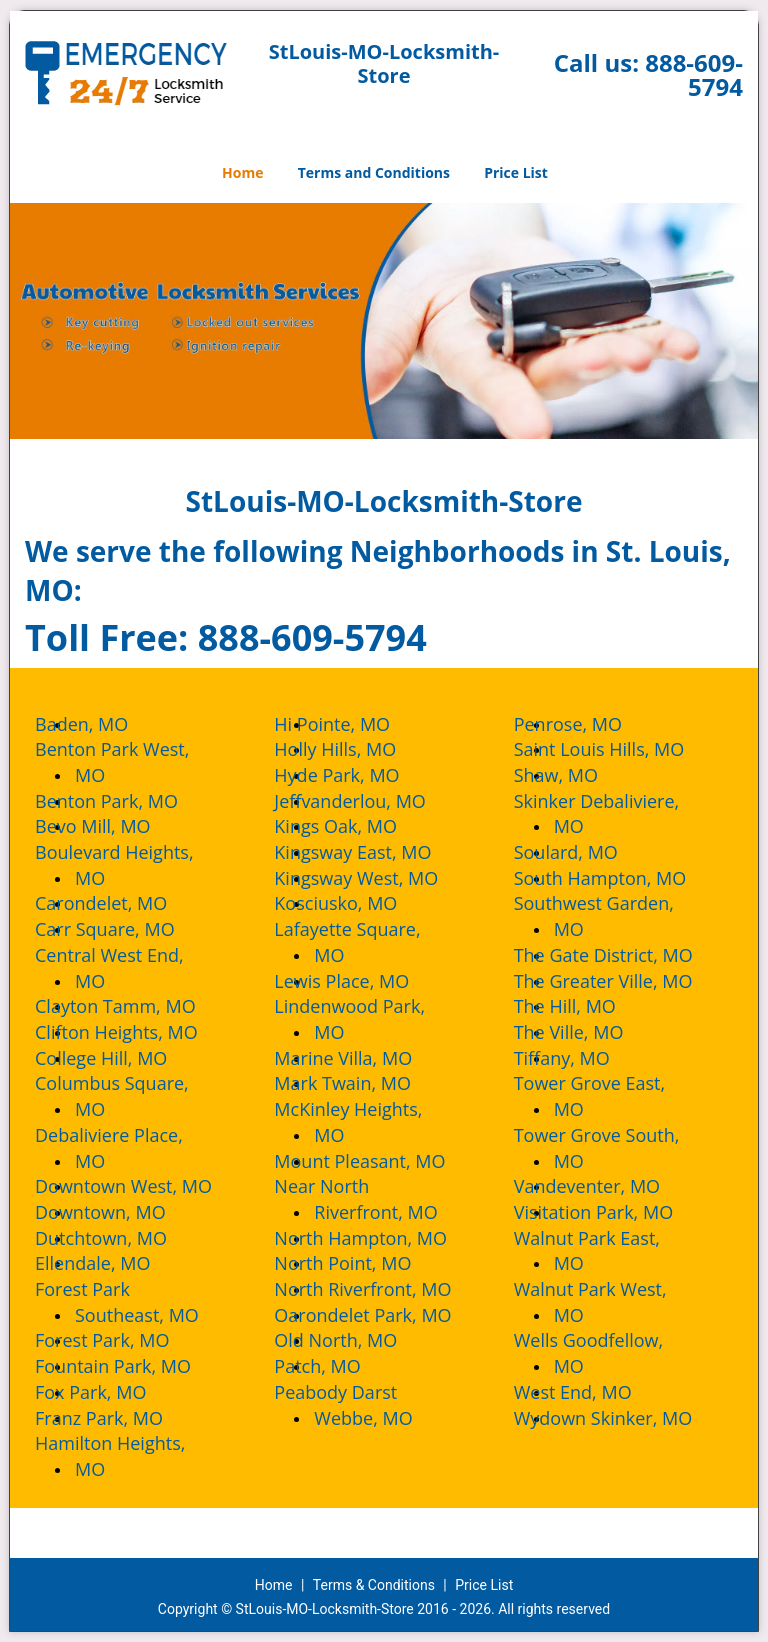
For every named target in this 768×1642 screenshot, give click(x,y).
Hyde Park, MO (356, 775)
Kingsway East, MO (372, 852)
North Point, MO (362, 1263)
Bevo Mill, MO (113, 826)
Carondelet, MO (121, 903)
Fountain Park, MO (133, 1366)
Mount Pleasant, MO (379, 1161)
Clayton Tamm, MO (135, 1006)
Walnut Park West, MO (610, 1302)
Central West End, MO (129, 968)
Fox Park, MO (110, 1392)
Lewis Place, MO (361, 981)
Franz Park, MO (119, 1418)
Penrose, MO (588, 724)
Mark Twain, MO (362, 1083)
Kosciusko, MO (355, 903)
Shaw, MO (576, 775)
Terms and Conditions (374, 172)
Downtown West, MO (143, 1186)
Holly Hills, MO (355, 749)
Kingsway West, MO (376, 878)
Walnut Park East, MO (607, 1251)
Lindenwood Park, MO (369, 1019)
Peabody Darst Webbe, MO (363, 1405)
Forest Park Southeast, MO (137, 1302)
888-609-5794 (694, 74)
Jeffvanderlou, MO (370, 801)
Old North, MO (355, 1340)
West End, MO (593, 1392)
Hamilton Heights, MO (130, 1456)
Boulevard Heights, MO (134, 865)
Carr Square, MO (125, 929)
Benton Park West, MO (132, 762)
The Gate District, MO (623, 955)
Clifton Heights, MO (136, 1032)
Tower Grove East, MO (610, 1096)
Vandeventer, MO (607, 1186)
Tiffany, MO (582, 1058)
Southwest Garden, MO (614, 916)
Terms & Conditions (374, 1585)
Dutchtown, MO (121, 1238)
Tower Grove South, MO (617, 1148)
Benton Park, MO (126, 801)
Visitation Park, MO (614, 1212)
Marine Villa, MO (363, 1058)
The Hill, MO (585, 1006)
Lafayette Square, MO (367, 942)
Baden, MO (101, 724)
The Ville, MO (589, 1032)
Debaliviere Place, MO (129, 1148)
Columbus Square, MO (132, 1096)
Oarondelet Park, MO (382, 1315)
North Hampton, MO (380, 1238)
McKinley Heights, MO (368, 1122)
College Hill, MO (121, 1058)
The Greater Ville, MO (623, 981)
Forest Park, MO (122, 1340)
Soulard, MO (586, 852)
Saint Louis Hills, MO (619, 749)
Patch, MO (337, 1366)
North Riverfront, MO (382, 1289)
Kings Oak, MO (355, 826)
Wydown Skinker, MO (623, 1418)
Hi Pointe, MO (352, 724)
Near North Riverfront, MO (375, 1199)
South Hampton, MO (620, 878)
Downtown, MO (120, 1212)
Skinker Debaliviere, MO (617, 814)
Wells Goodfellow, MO (609, 1353)
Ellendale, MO (112, 1263)
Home (242, 172)
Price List (516, 172)
